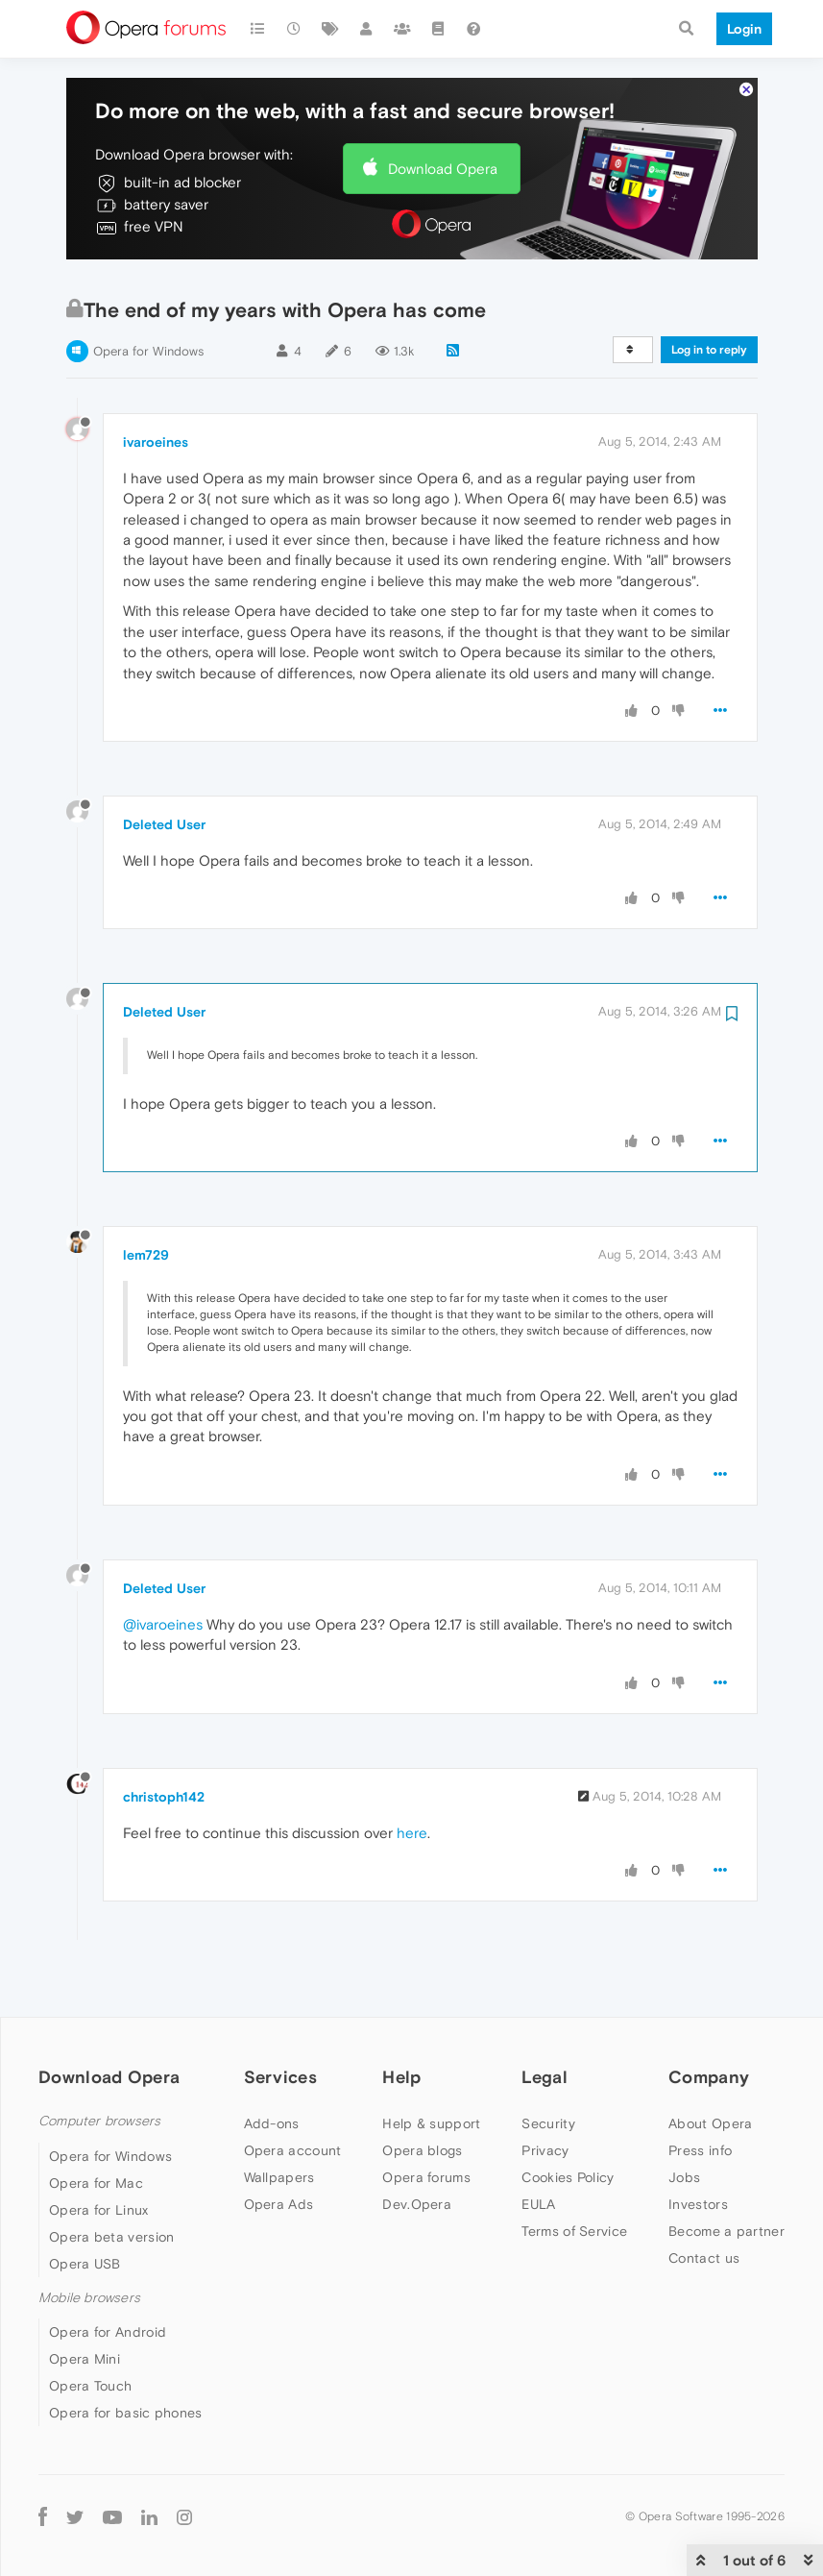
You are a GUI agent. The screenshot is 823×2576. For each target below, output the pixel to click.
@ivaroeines (163, 1566)
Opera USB (85, 2205)
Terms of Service (574, 2172)
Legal (544, 2018)
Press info (700, 2091)
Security (547, 2065)
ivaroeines (155, 383)
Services (280, 2018)
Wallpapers (279, 2118)
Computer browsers (99, 2062)
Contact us (703, 2199)
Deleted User (164, 765)
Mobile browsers (89, 2239)
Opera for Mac (96, 2124)
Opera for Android (107, 2273)
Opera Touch (90, 2327)
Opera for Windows (148, 292)
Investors (698, 2145)
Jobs (684, 2118)
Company (708, 2018)
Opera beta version (111, 2178)
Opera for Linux (99, 2151)
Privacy (545, 2091)
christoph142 (164, 1738)
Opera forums (426, 2118)
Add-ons (272, 2065)
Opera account (293, 2091)
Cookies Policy (567, 2118)
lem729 (146, 1196)
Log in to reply (709, 291)
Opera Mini (84, 2300)
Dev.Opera (416, 2145)
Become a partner (726, 2172)
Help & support (431, 2065)
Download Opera (442, 110)
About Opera (710, 2065)
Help (401, 2018)
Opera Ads (279, 2145)
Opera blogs (422, 2091)
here (412, 1774)
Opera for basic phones (126, 2354)
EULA (538, 2145)
